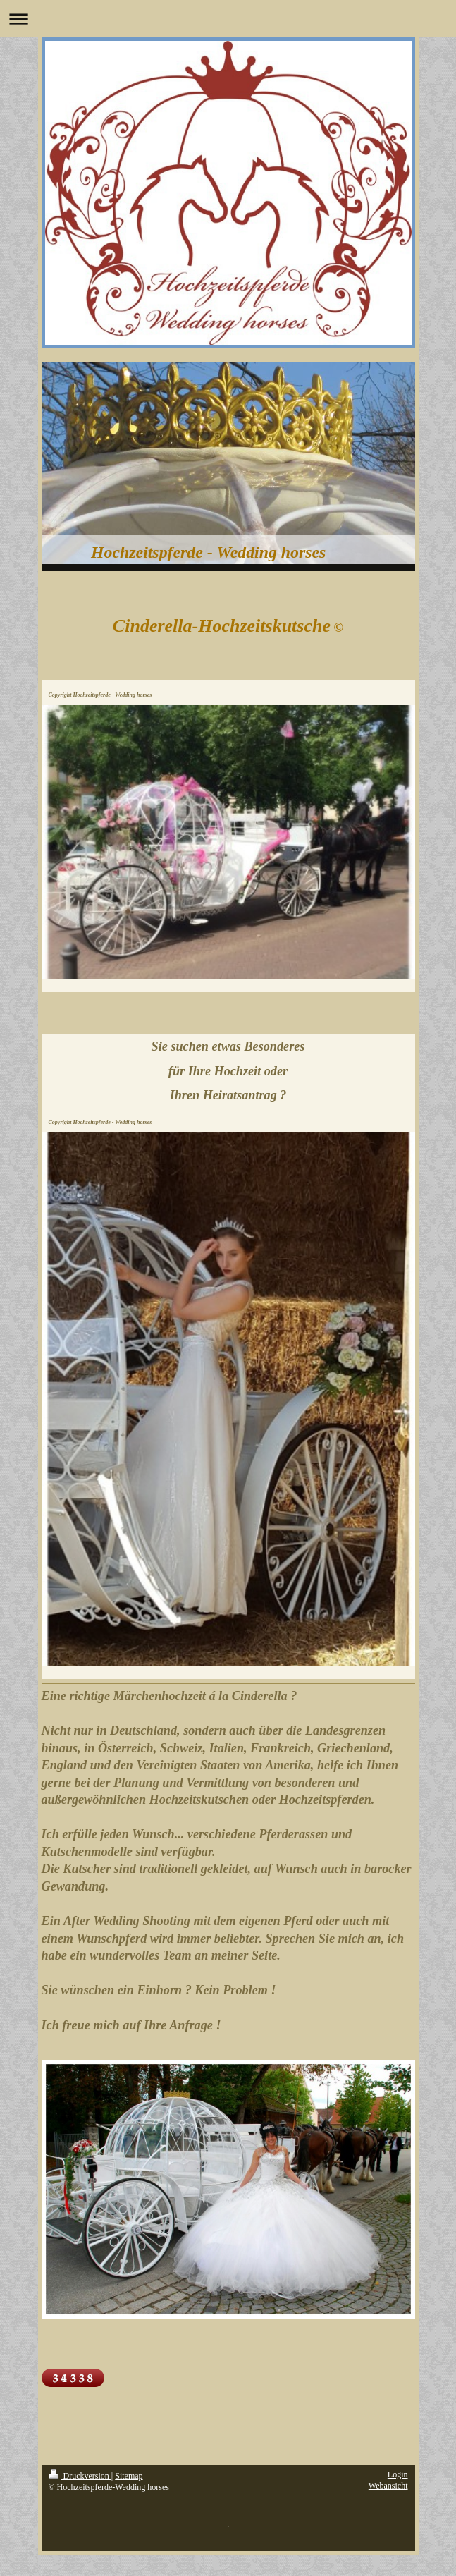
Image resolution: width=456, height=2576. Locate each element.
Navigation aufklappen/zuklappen (228, 19)
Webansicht (388, 2486)
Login (398, 2474)
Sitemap (128, 2476)
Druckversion (80, 2476)
